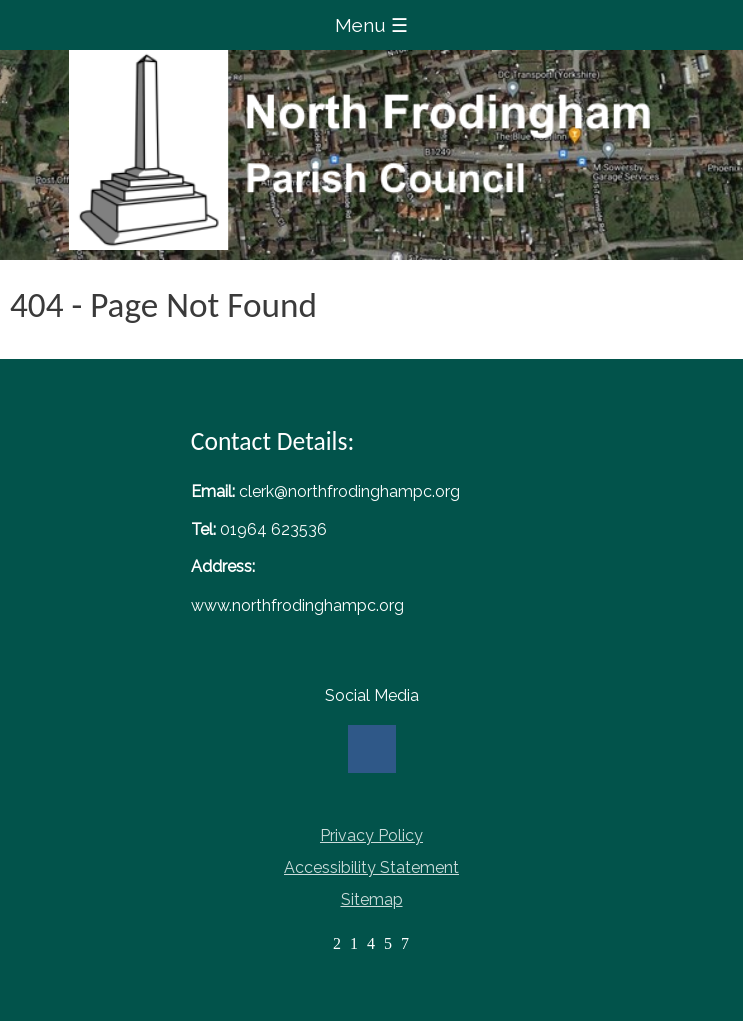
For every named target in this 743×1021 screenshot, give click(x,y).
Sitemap (372, 899)
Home (371, 150)
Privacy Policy (371, 835)
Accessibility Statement (371, 867)
